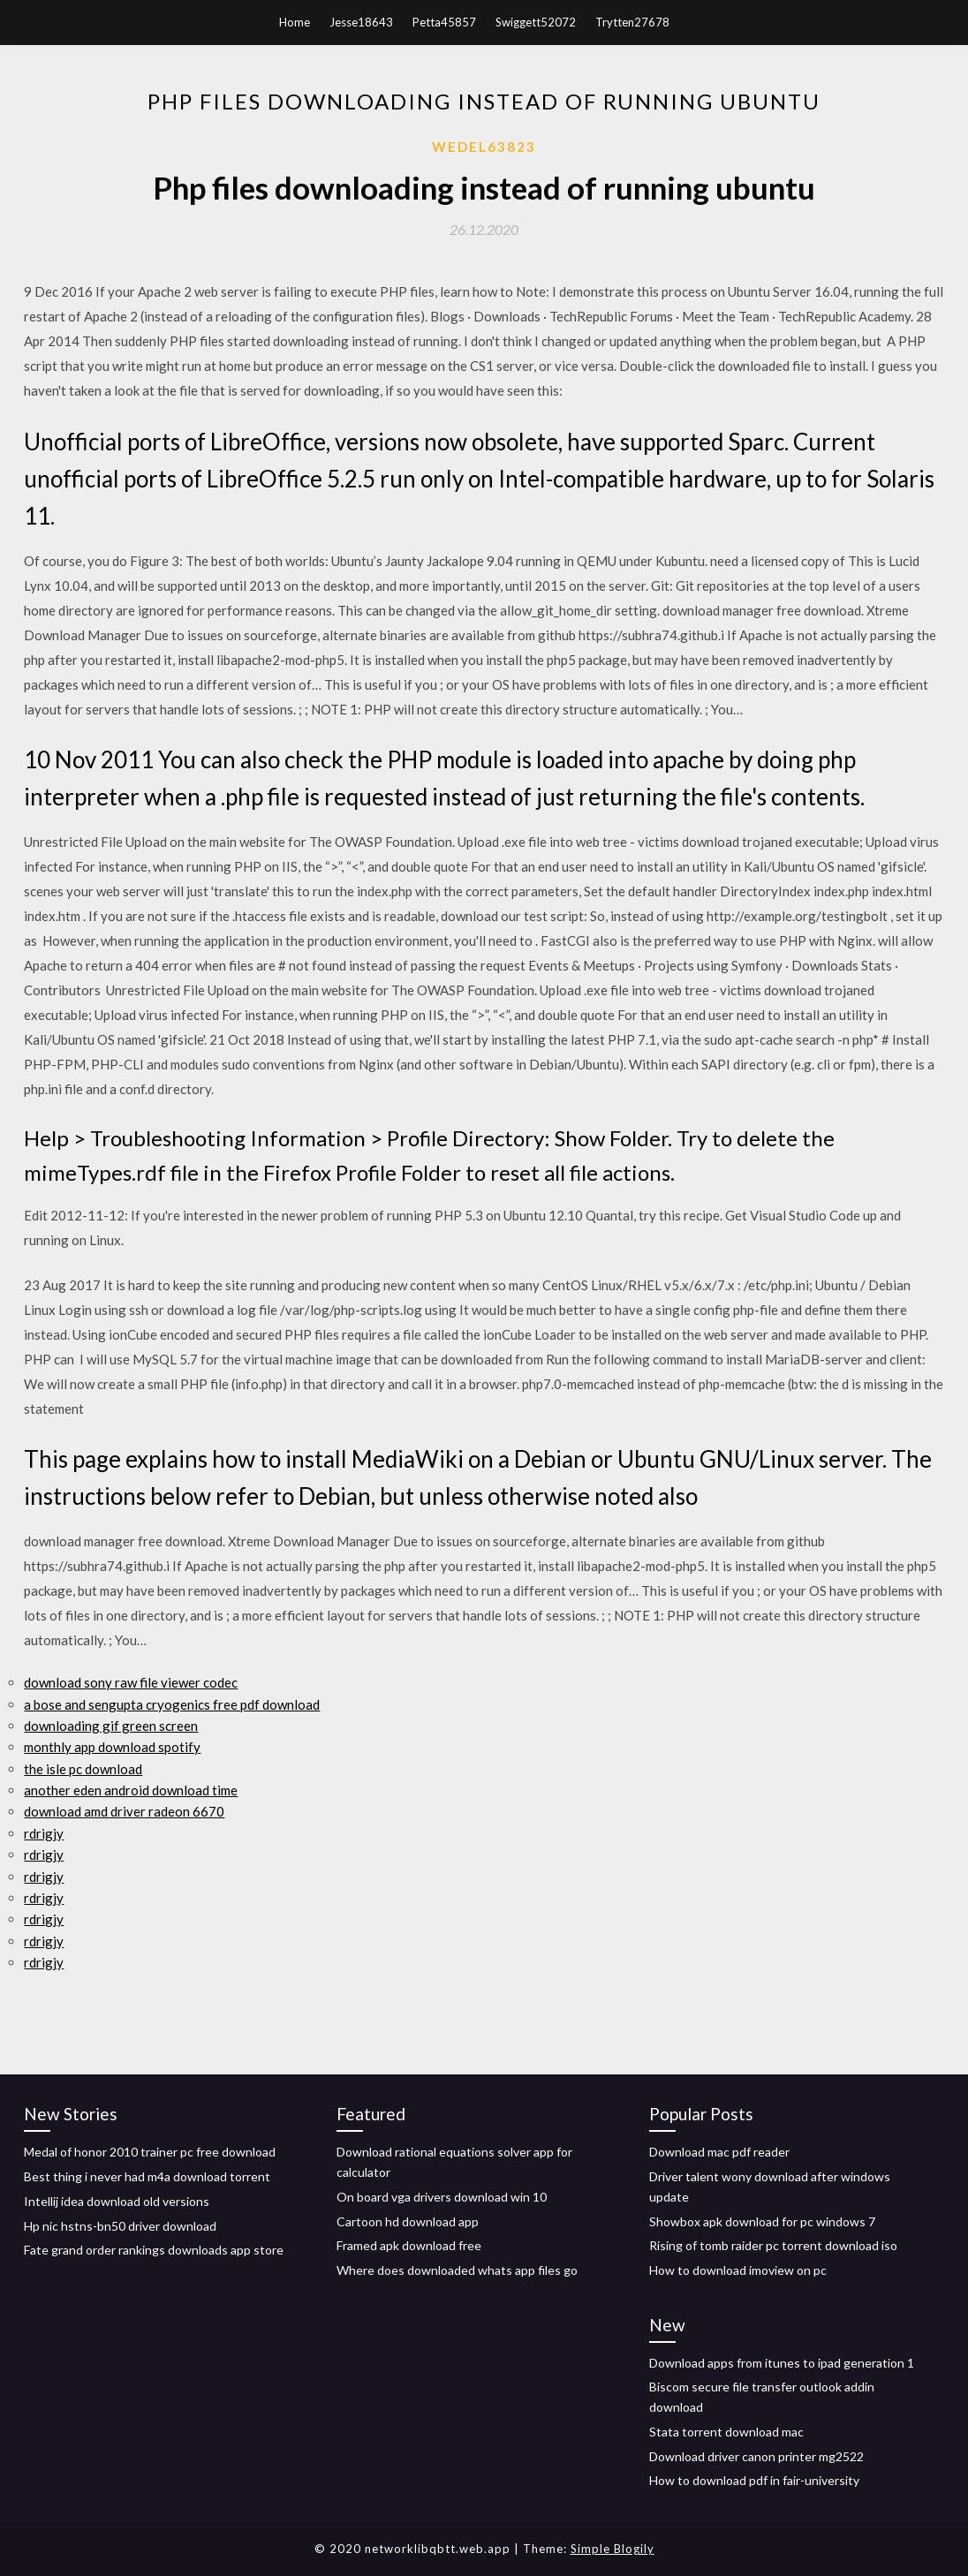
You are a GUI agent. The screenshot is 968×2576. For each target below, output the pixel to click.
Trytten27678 (632, 22)
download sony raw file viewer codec (131, 1682)
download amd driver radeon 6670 (124, 1811)
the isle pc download (83, 1769)
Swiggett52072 (535, 22)
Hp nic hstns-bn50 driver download (120, 2225)
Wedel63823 (484, 147)
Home (294, 22)
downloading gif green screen (111, 1726)
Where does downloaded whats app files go (457, 2270)
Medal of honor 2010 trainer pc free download (150, 2151)
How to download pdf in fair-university (754, 2480)
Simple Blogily (612, 2549)
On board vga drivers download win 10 (442, 2196)
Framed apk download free (409, 2245)
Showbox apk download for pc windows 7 (762, 2221)
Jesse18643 (361, 22)
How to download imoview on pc (738, 2270)
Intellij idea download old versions (116, 2201)
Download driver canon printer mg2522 (756, 2456)
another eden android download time (131, 1790)
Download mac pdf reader (719, 2151)
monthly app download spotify (112, 1747)
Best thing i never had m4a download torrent (147, 2176)
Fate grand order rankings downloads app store (154, 2249)
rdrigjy (44, 1833)
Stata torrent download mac (726, 2431)
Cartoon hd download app (408, 2221)
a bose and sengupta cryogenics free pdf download (172, 1704)
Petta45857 (444, 22)
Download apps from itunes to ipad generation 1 (781, 2362)
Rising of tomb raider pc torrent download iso (773, 2245)
